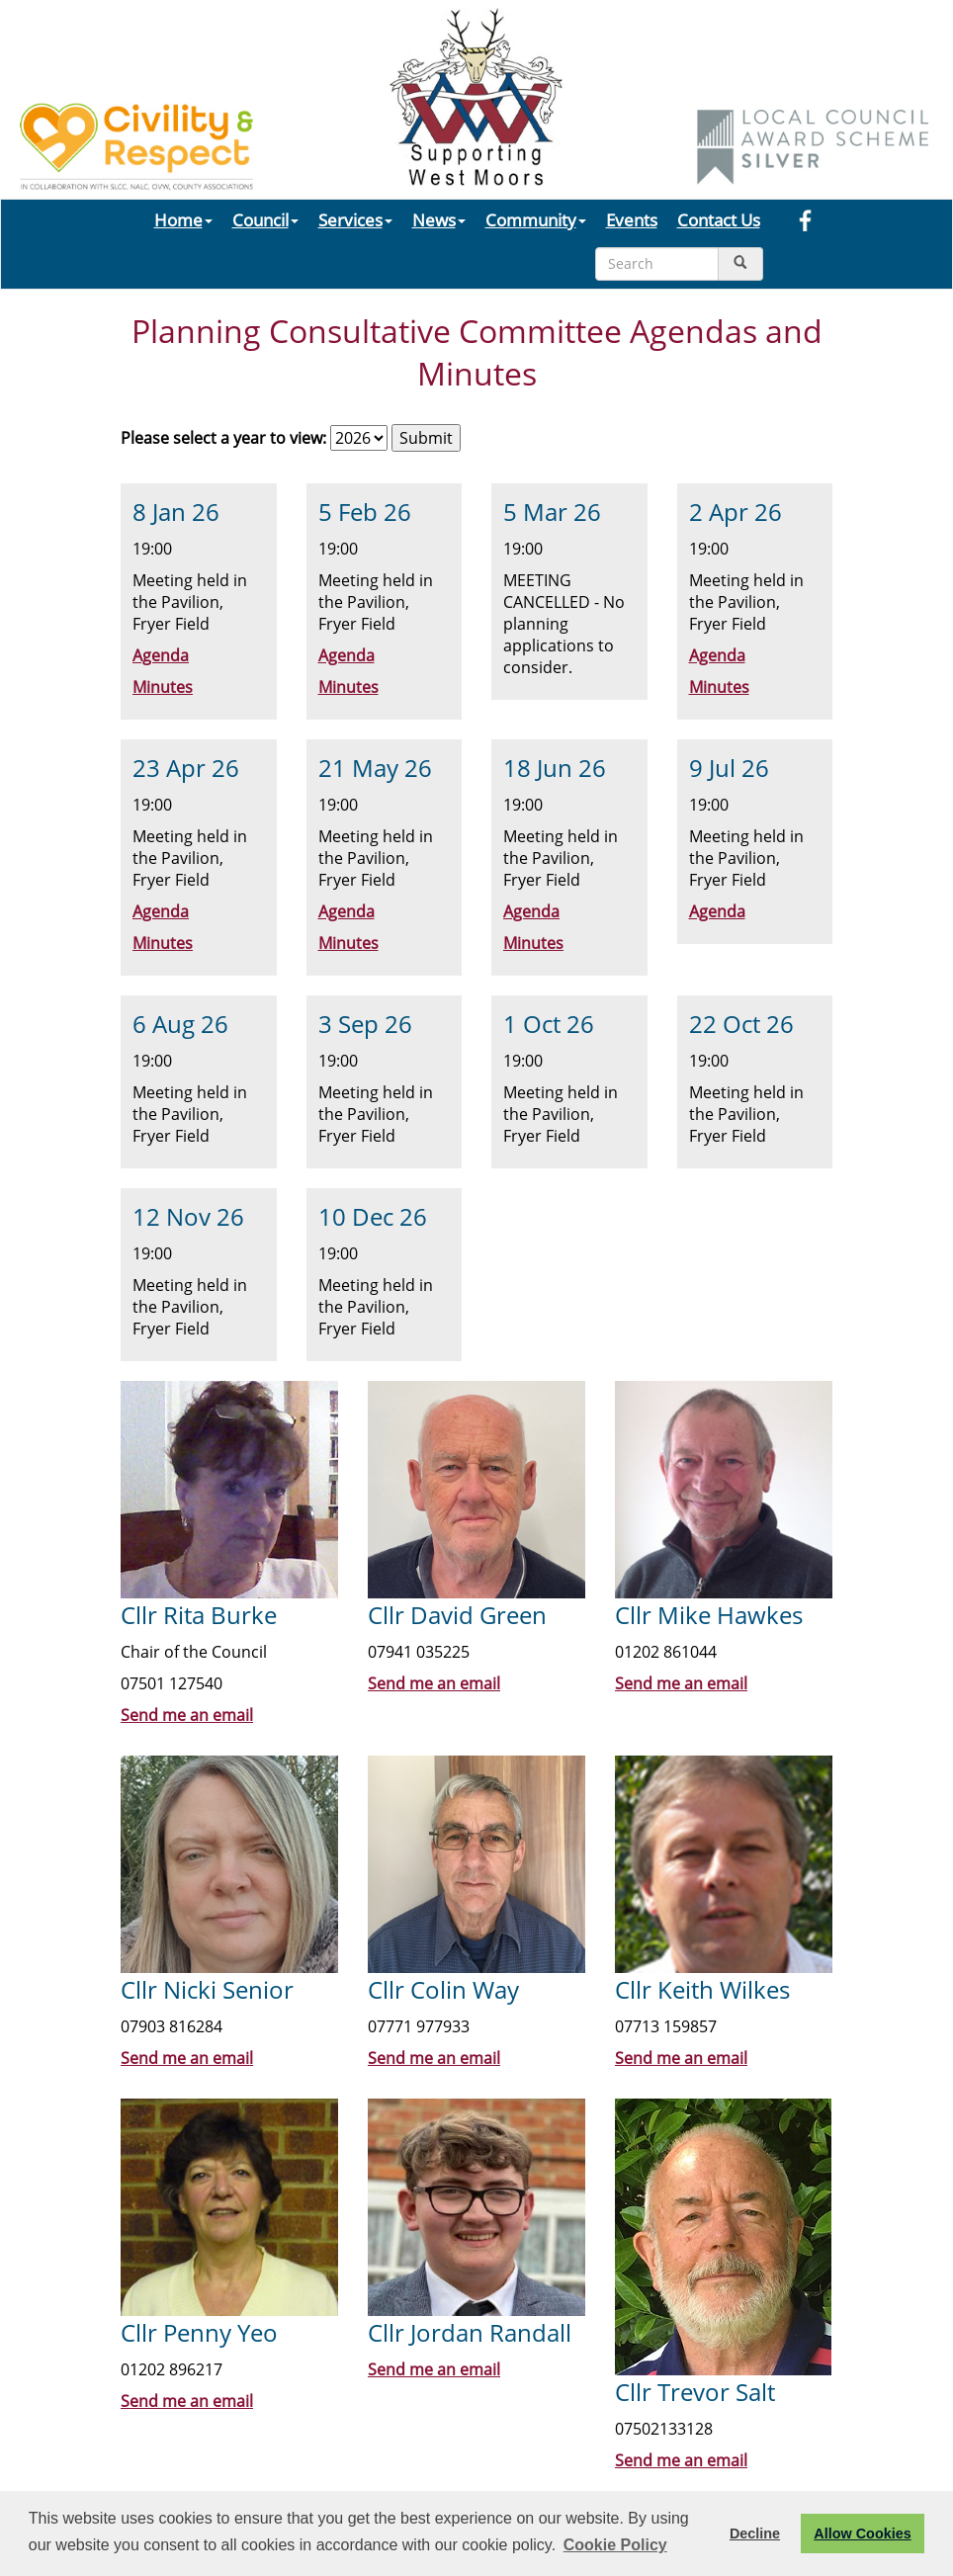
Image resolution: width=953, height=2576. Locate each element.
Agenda (160, 655)
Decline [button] (755, 2533)
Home (183, 219)
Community (535, 219)
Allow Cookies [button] (862, 2533)
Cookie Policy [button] (615, 2544)
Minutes (162, 687)
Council (265, 219)
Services (355, 219)
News (439, 219)
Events (631, 219)
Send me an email (187, 1715)
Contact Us (718, 219)
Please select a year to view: (223, 438)
